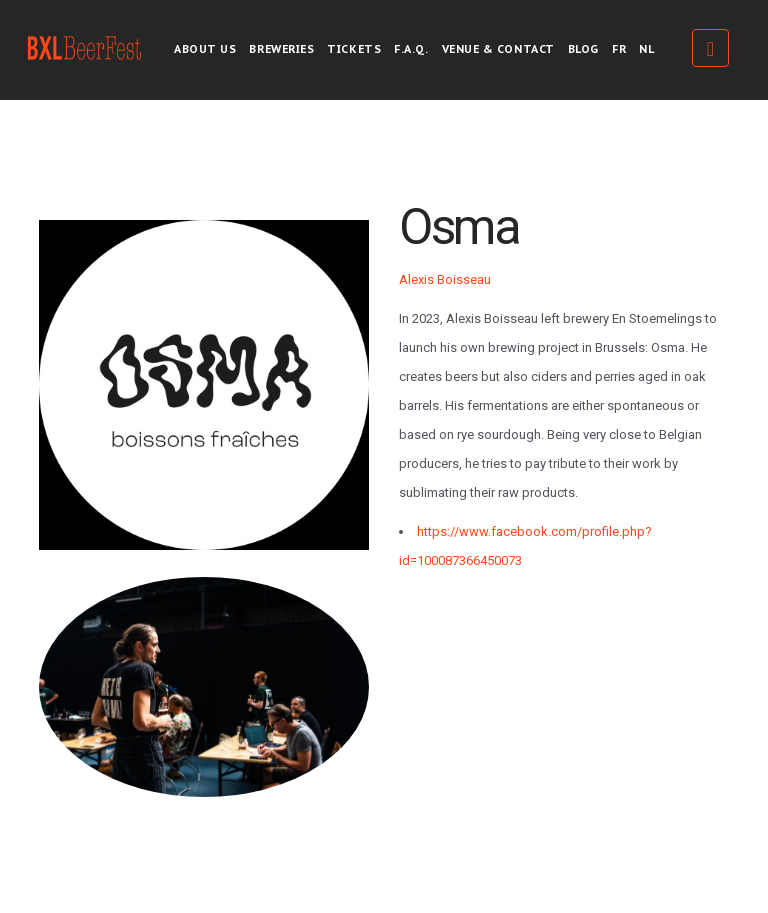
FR (619, 49)
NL (646, 49)
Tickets (354, 49)
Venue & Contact (498, 49)
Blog (583, 49)
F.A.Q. (411, 49)
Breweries (281, 49)
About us (205, 49)
